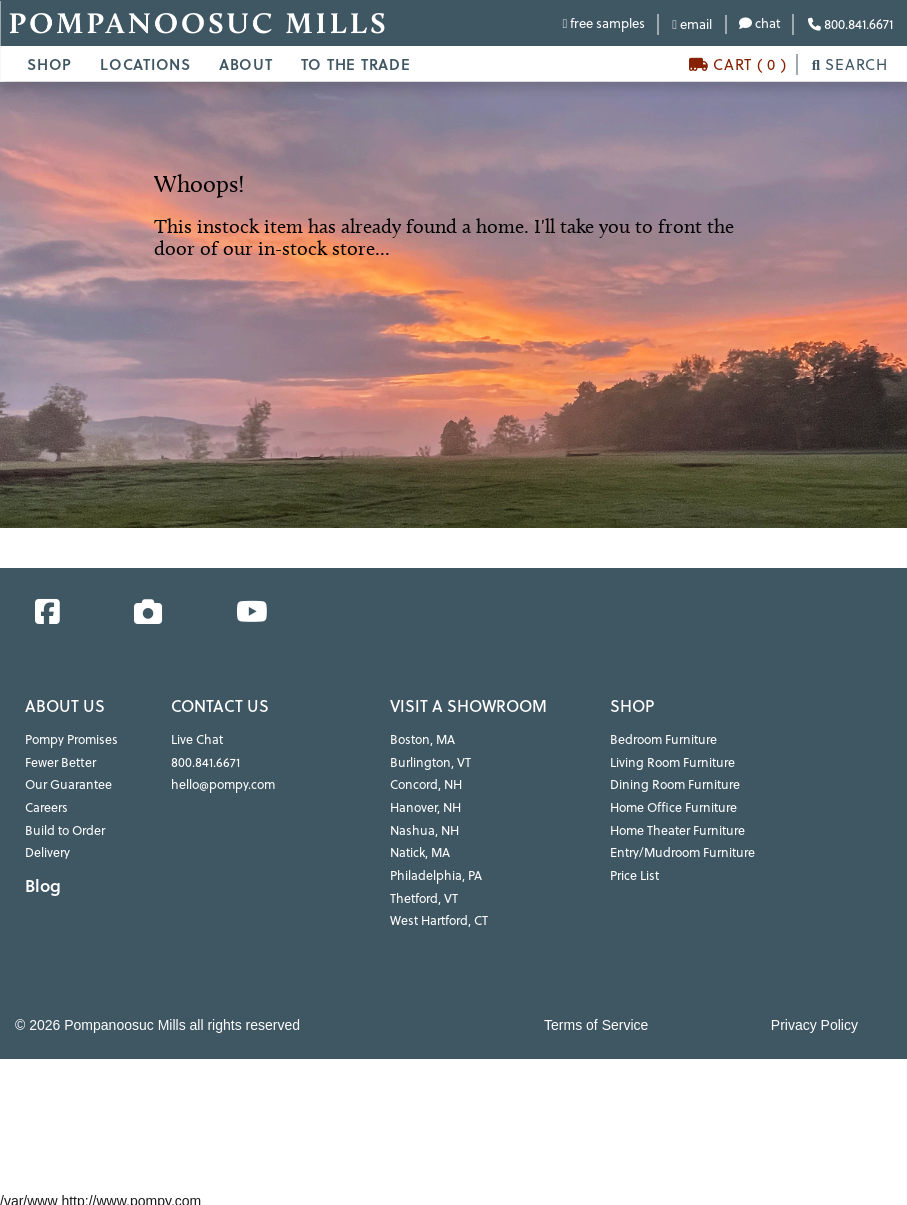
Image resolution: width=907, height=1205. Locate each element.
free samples (603, 23)
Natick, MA (420, 849)
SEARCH (850, 64)
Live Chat (196, 739)
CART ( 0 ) (738, 64)
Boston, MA (421, 739)
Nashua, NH (423, 827)
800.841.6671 (850, 24)
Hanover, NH (425, 805)
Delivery (47, 849)
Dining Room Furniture (671, 783)
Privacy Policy (814, 1019)
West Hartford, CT (438, 915)
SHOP (49, 64)
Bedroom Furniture (661, 739)
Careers (46, 805)
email (692, 24)
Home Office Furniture (671, 805)
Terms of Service (596, 1019)
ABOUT (246, 64)
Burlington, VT (428, 761)
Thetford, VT (423, 893)
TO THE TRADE (356, 64)
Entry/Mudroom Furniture (679, 849)
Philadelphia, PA (435, 871)
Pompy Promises (70, 739)
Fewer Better (59, 761)
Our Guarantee (67, 783)
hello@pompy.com (222, 783)
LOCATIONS (145, 64)
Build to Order (64, 827)
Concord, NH (425, 783)
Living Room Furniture (669, 761)
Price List (634, 871)
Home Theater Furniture (675, 827)
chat (760, 23)
